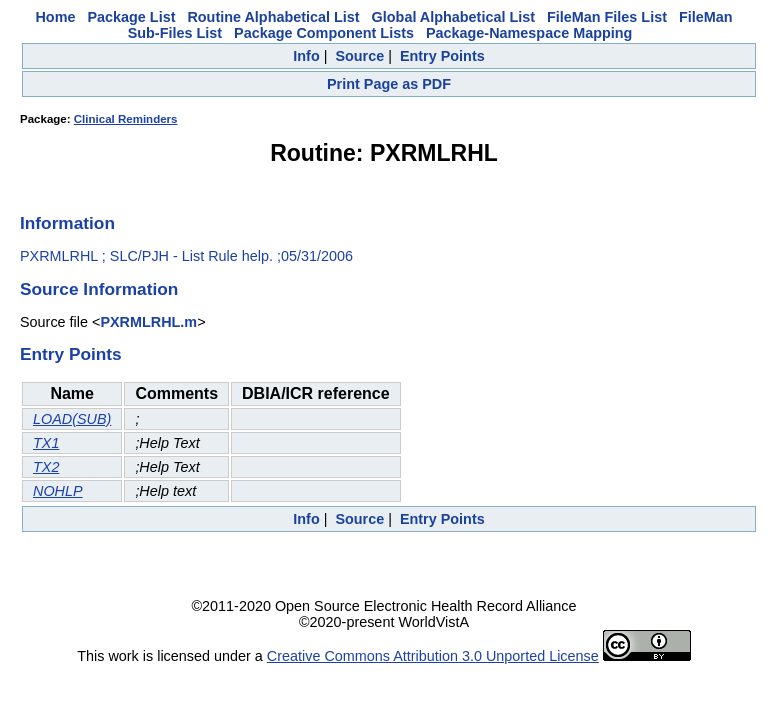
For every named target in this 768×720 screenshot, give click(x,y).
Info (306, 56)
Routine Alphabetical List (273, 17)
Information (67, 223)
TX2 (46, 467)
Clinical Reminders (126, 119)
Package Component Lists (324, 33)
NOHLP (58, 491)
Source (359, 56)
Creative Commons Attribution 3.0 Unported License (433, 656)
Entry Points (442, 56)
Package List (131, 17)
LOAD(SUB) (72, 419)
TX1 (46, 443)
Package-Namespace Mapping (529, 33)
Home (55, 17)
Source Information (99, 289)
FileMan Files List (607, 17)
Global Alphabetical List (453, 17)
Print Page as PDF (389, 84)
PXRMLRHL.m (148, 322)
